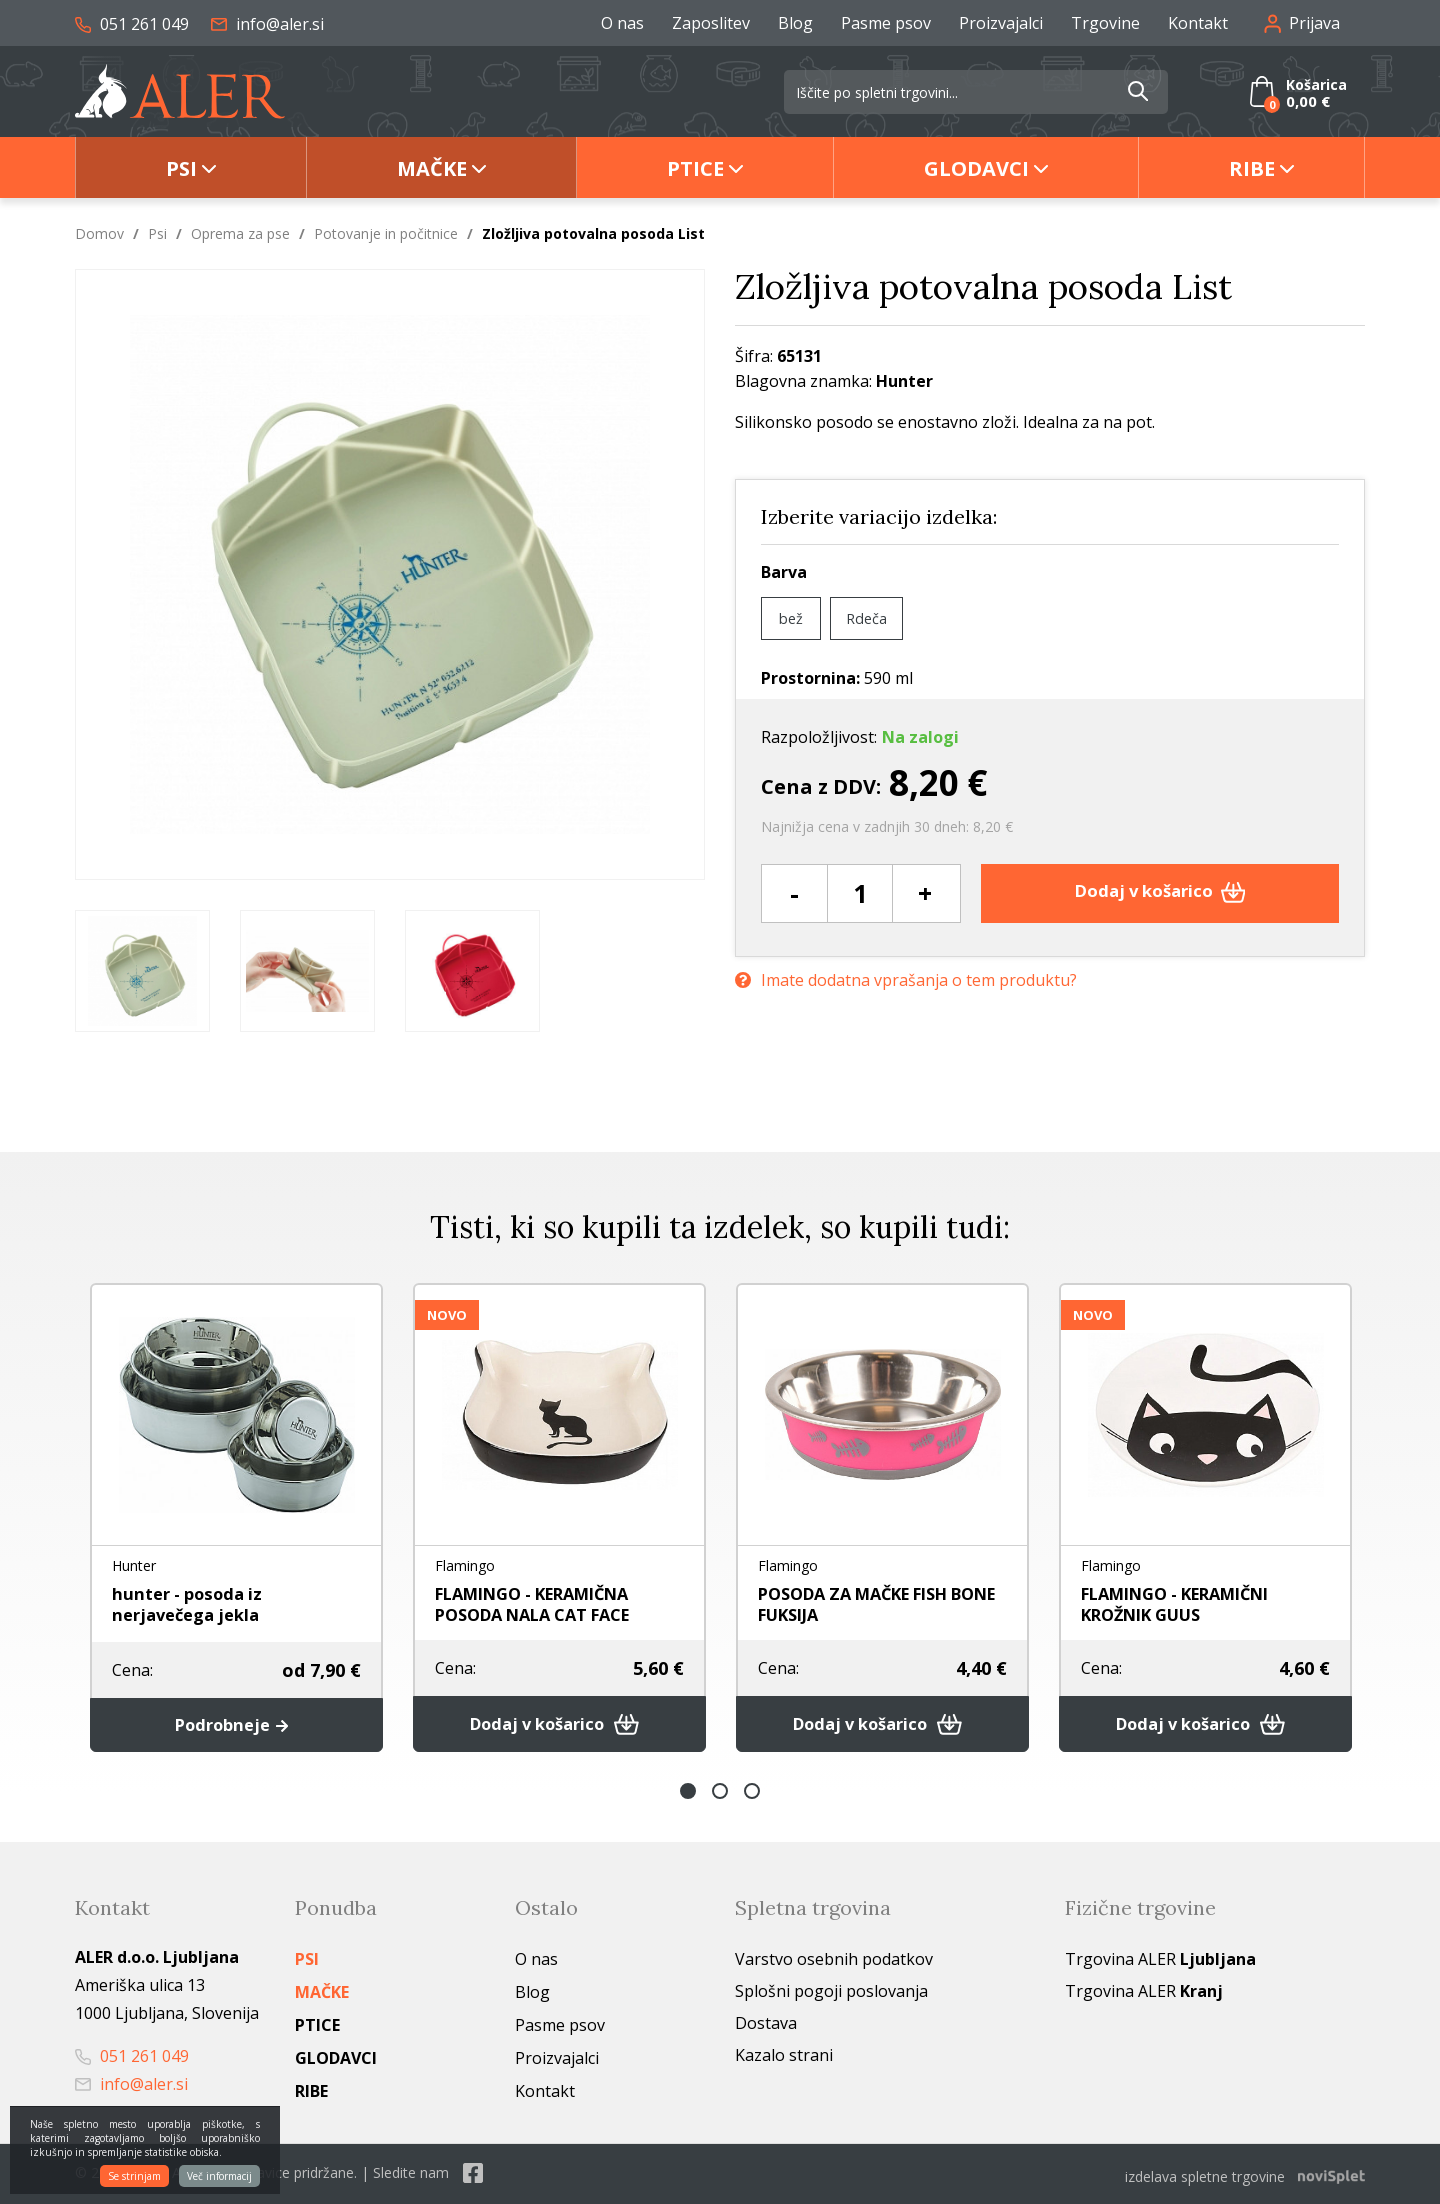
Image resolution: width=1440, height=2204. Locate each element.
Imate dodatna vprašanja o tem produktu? (906, 977)
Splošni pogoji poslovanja (831, 1994)
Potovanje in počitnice (386, 233)
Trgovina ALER (1160, 1962)
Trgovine (1105, 23)
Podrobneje (236, 1726)
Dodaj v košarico (1160, 892)
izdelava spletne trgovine (1205, 2175)
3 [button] (752, 1794)
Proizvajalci (1001, 23)
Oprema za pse (240, 233)
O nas (622, 23)
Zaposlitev (711, 23)
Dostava (766, 2026)
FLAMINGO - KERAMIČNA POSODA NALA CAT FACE (546, 1603)
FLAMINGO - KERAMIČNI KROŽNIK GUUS (1189, 1603)
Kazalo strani (784, 2058)
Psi (181, 168)
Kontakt (1198, 23)
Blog (795, 23)
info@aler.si (267, 24)
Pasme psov (886, 23)
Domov (99, 233)
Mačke (432, 168)
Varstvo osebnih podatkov (834, 1962)
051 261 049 (132, 24)
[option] (142, 971)
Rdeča (868, 618)
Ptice (695, 168)
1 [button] (688, 1794)
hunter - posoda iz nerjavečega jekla (193, 1603)
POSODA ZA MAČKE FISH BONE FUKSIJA (866, 1603)
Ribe (1252, 168)
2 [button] (720, 1794)
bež (791, 618)
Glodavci (976, 168)
